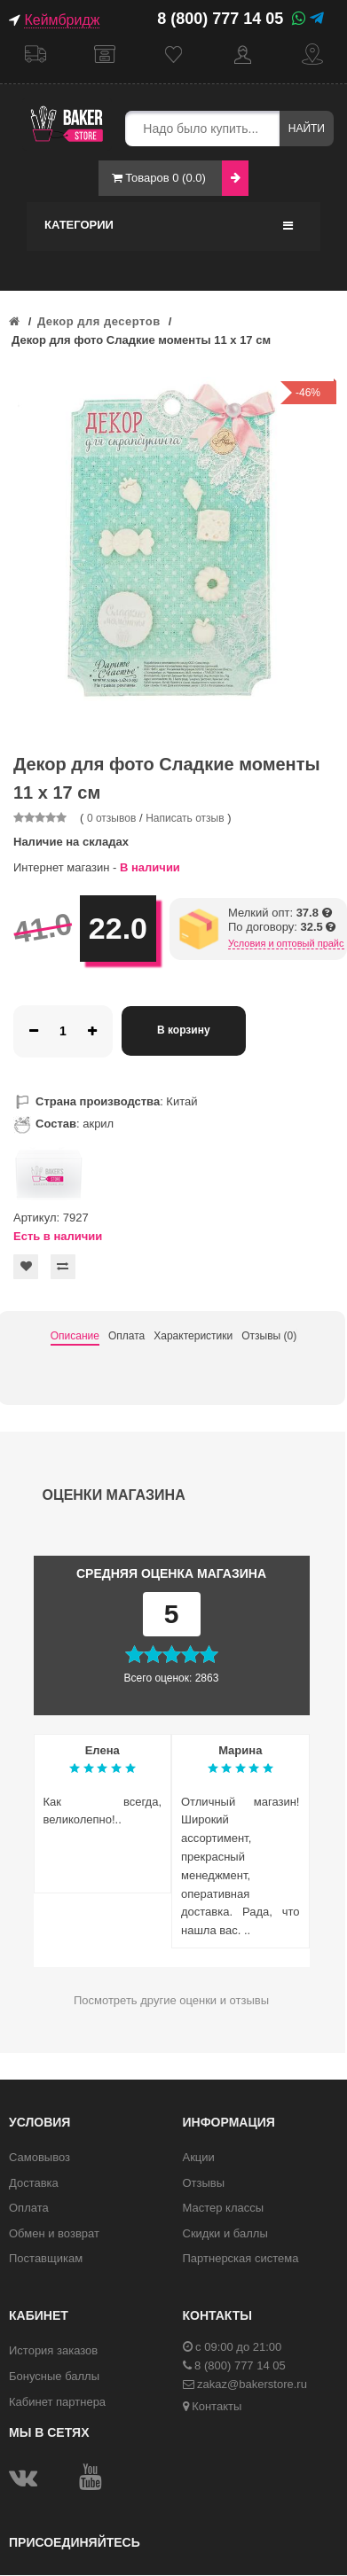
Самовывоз (104, 54)
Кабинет (243, 54)
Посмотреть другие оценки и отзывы (171, 2000)
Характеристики (193, 1336)
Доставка (35, 54)
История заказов (53, 2350)
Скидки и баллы (225, 2233)
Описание (75, 1336)
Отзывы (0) (268, 1336)
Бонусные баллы (54, 2376)
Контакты (312, 54)
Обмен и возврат (54, 2233)
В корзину (183, 1030)
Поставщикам (46, 2258)
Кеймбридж (61, 19)
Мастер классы (223, 2207)
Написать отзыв (185, 818)
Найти (306, 128)
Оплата (126, 1336)
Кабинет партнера (57, 2401)
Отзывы (204, 2183)
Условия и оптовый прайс (286, 943)
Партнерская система (241, 2258)
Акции (199, 2157)
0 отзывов (111, 818)
